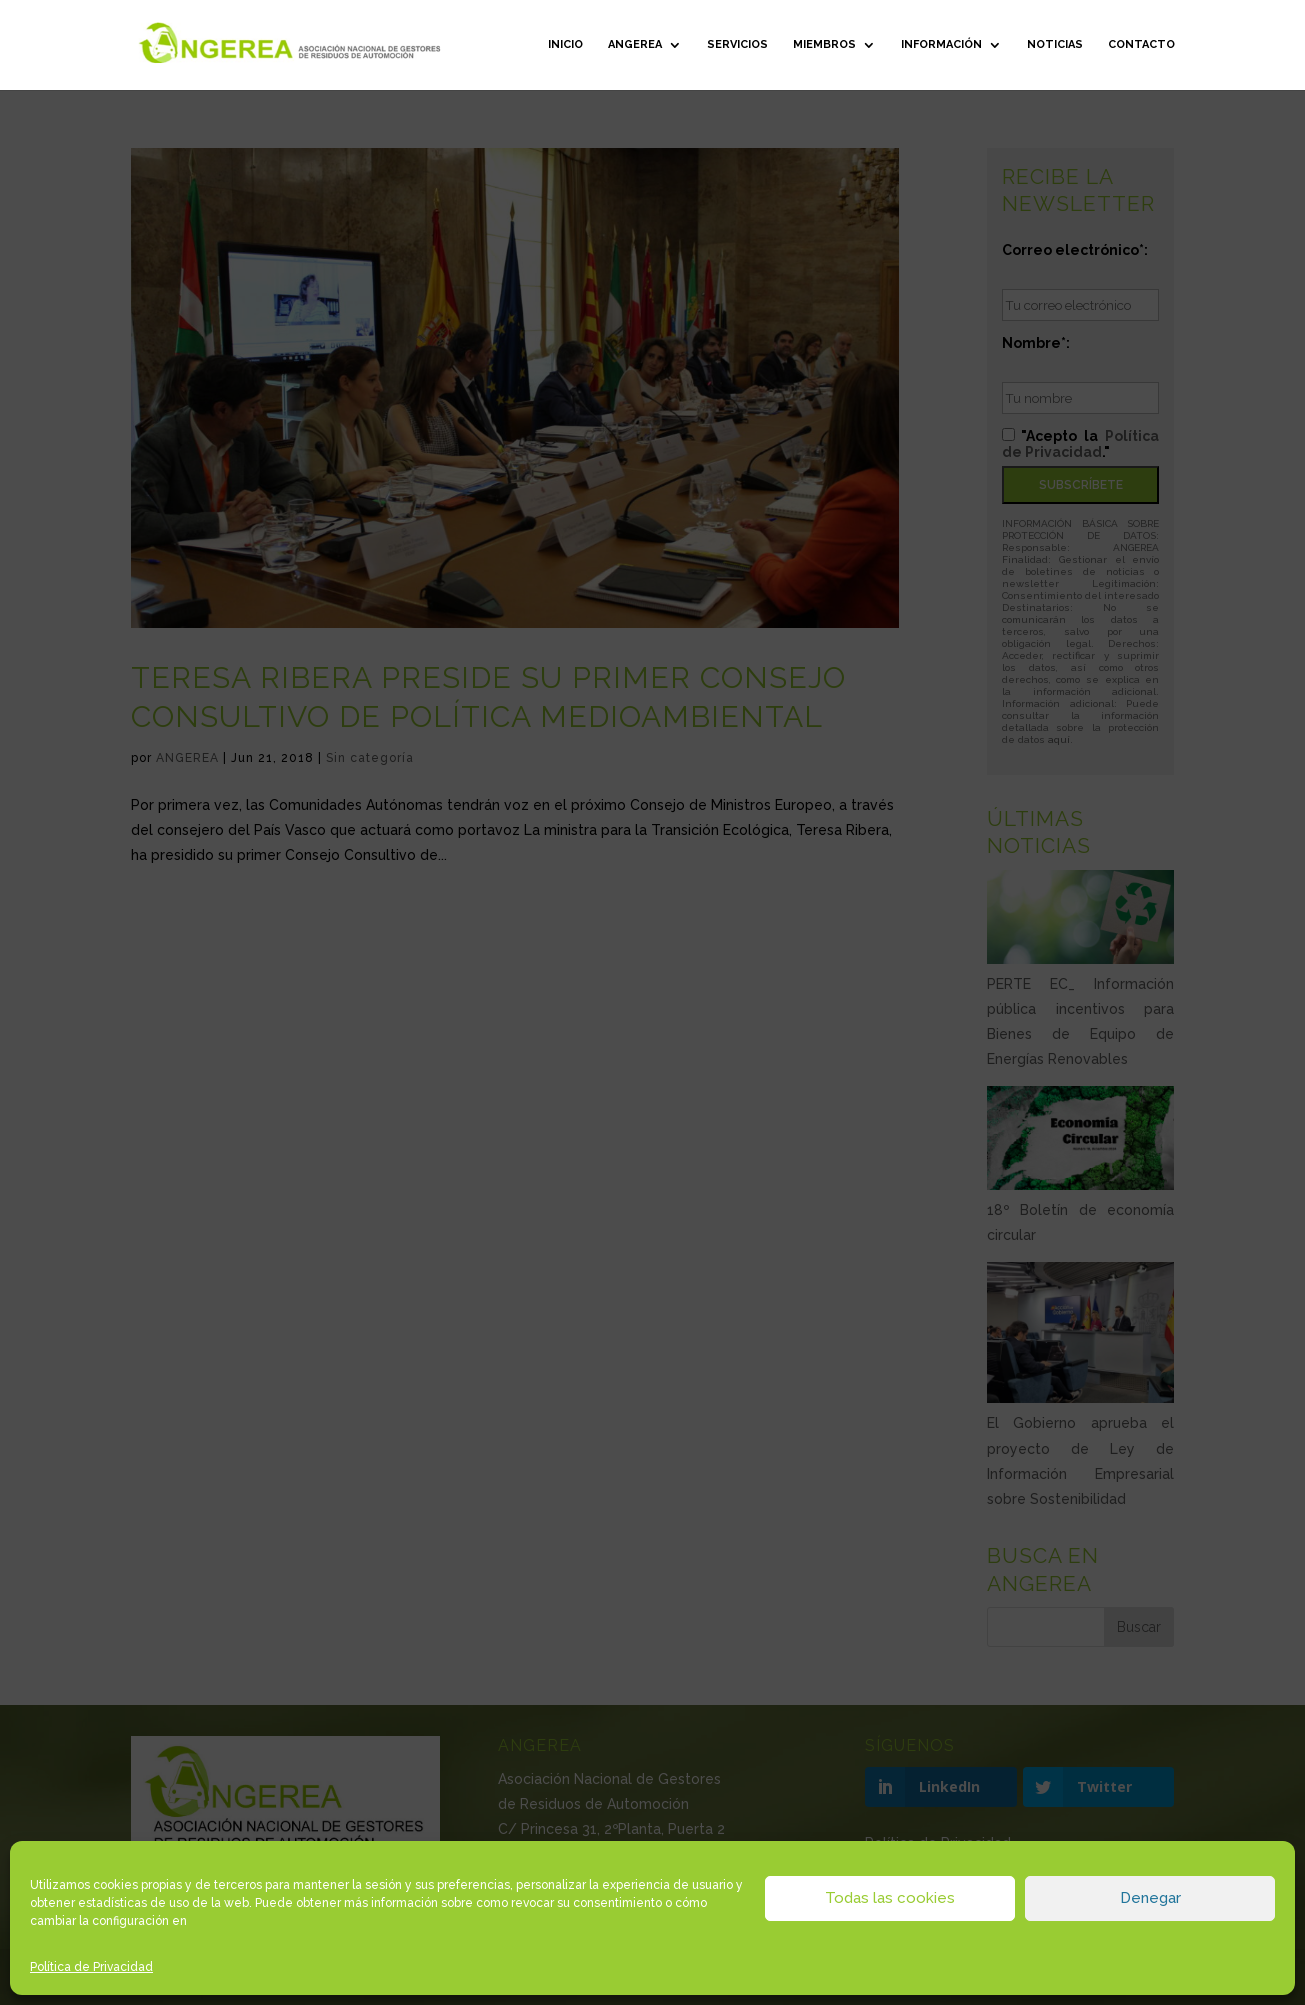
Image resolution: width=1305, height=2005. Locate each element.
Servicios (737, 44)
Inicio (565, 44)
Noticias (1055, 44)
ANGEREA (635, 44)
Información (941, 44)
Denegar (1150, 1898)
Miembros (824, 44)
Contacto (1141, 44)
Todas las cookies (890, 1898)
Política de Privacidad (91, 1967)
